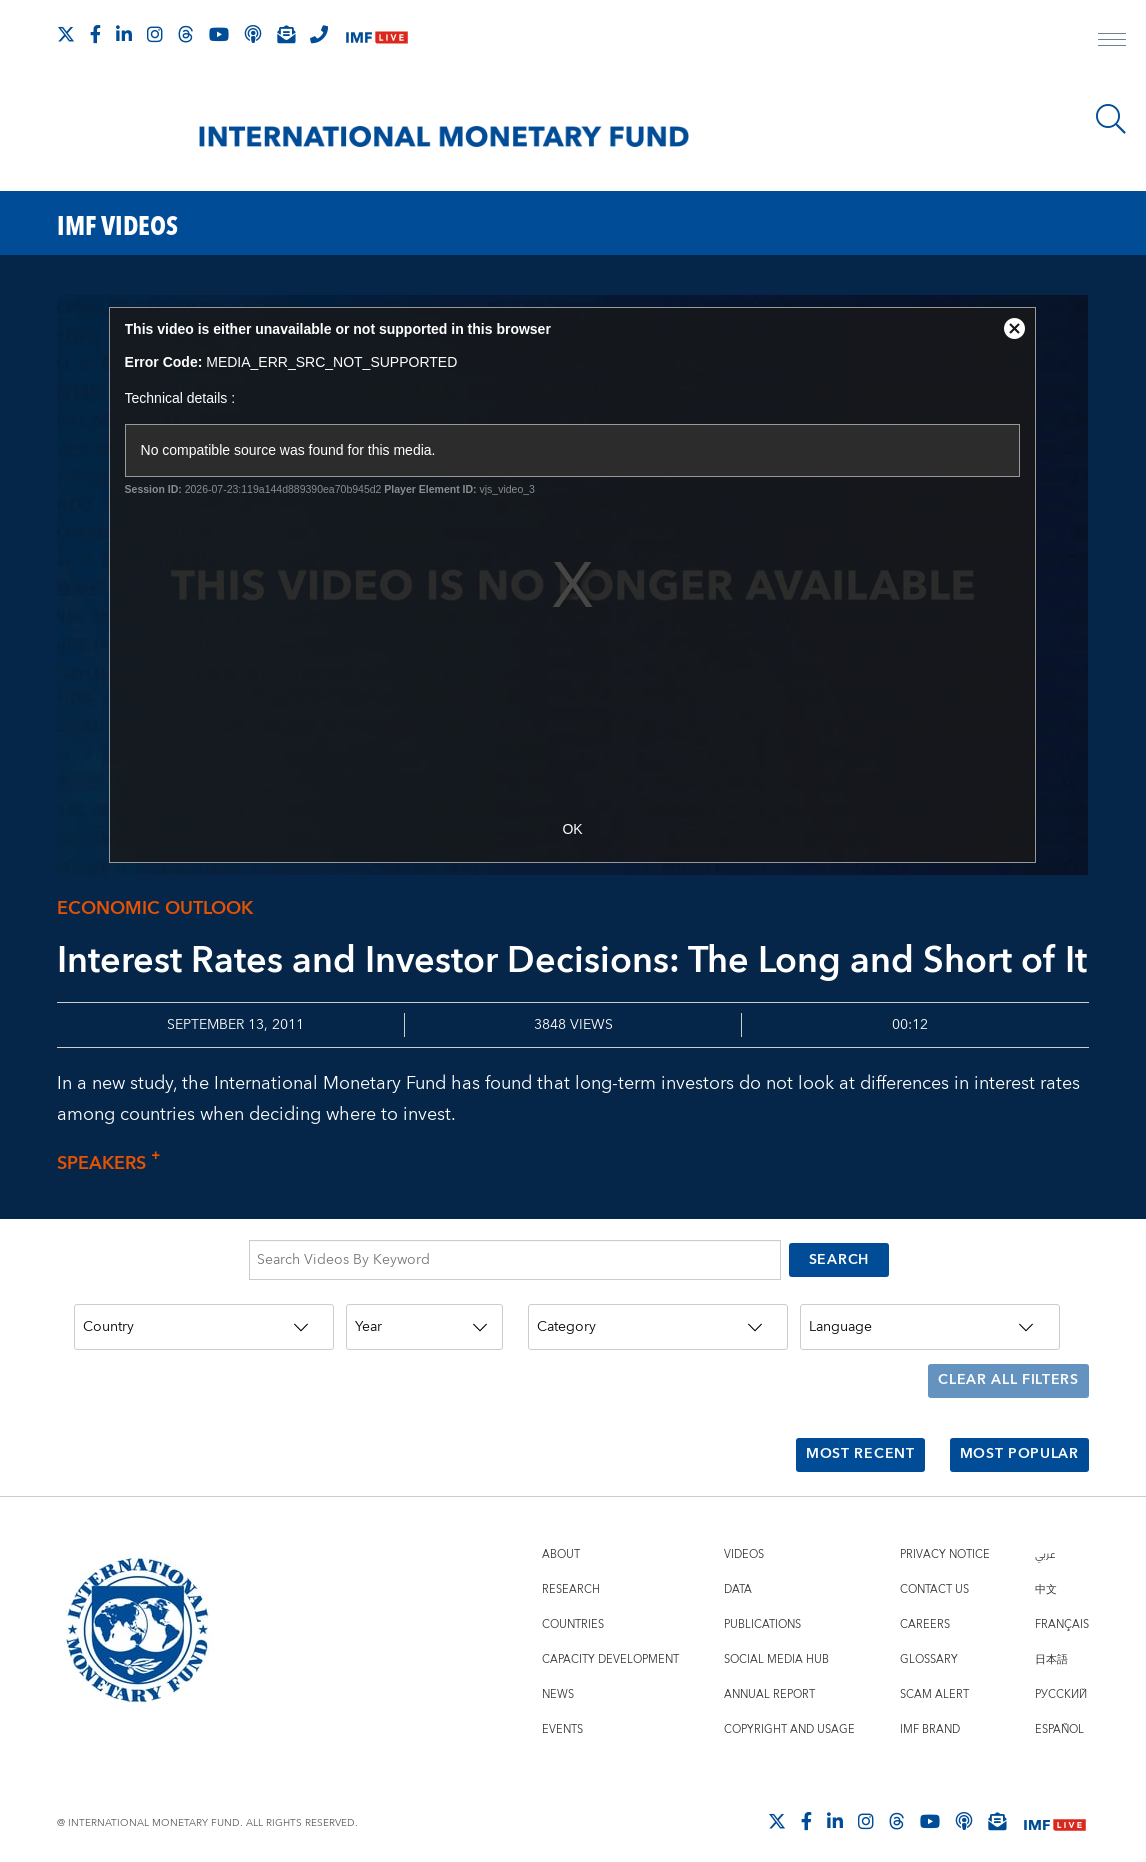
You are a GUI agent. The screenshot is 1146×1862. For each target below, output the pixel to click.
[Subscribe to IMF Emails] (286, 34)
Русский (1061, 1678)
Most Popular (1018, 1442)
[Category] (658, 1325)
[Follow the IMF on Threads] (186, 34)
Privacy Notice (945, 1538)
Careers (925, 1608)
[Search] (1111, 119)
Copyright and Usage (789, 1713)
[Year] (424, 1325)
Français (1062, 1608)
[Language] (930, 1325)
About (561, 1538)
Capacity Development (610, 1643)
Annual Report (769, 1678)
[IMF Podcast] (253, 34)
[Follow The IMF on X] (66, 34)
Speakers (114, 1163)
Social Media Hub (776, 1643)
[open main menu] (1112, 42)
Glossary (929, 1643)
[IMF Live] (377, 35)
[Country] (204, 1325)
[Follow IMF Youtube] (219, 34)
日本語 (1051, 1643)
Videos (744, 1538)
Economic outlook (155, 908)
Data (738, 1573)
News (558, 1678)
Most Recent (859, 1442)
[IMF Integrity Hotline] (319, 34)
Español (1059, 1713)
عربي (1045, 1538)
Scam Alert (934, 1678)
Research (571, 1573)
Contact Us (934, 1573)
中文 (1046, 1573)
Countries (573, 1608)
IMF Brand (930, 1713)
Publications (762, 1608)
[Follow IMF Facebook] (95, 34)
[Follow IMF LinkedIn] (124, 34)
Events (562, 1713)
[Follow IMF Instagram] (155, 34)
